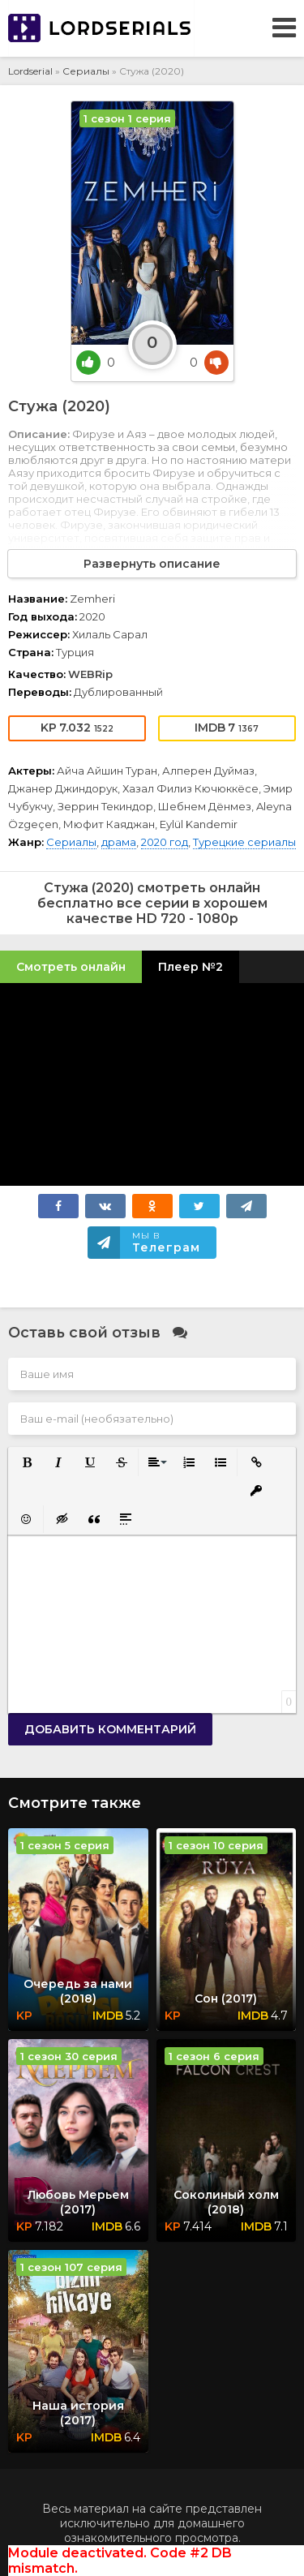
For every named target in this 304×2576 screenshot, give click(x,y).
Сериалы (85, 71)
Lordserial (30, 71)
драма (118, 841)
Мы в (166, 1242)
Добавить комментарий (110, 1729)
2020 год (164, 841)
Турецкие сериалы (244, 841)
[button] (25, 1461)
